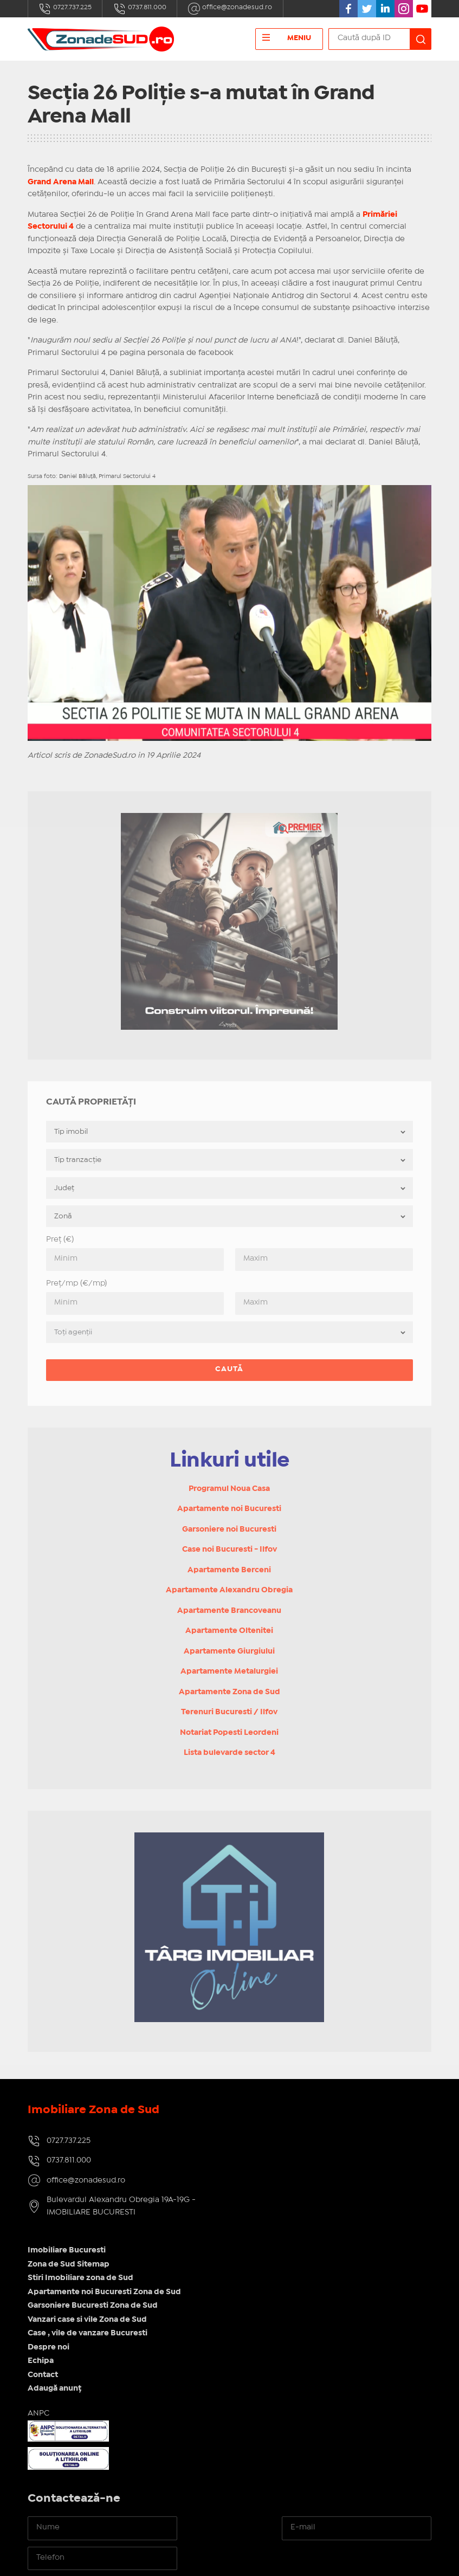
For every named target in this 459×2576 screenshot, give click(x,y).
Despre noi (258, 2209)
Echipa (250, 2223)
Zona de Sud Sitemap (278, 2126)
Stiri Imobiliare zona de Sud (290, 2140)
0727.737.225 (66, 8)
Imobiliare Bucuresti (276, 2112)
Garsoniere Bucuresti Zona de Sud (302, 2168)
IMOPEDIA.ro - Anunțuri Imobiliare (193, 2558)
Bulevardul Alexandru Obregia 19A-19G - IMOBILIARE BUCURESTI (121, 2209)
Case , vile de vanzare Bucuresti (297, 2195)
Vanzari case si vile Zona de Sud (297, 2182)
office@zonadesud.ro (238, 8)
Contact (252, 2237)
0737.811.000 (143, 8)
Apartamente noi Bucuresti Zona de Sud (314, 2154)
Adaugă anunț (264, 2251)
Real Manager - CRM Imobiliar (370, 2558)
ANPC (248, 2275)
